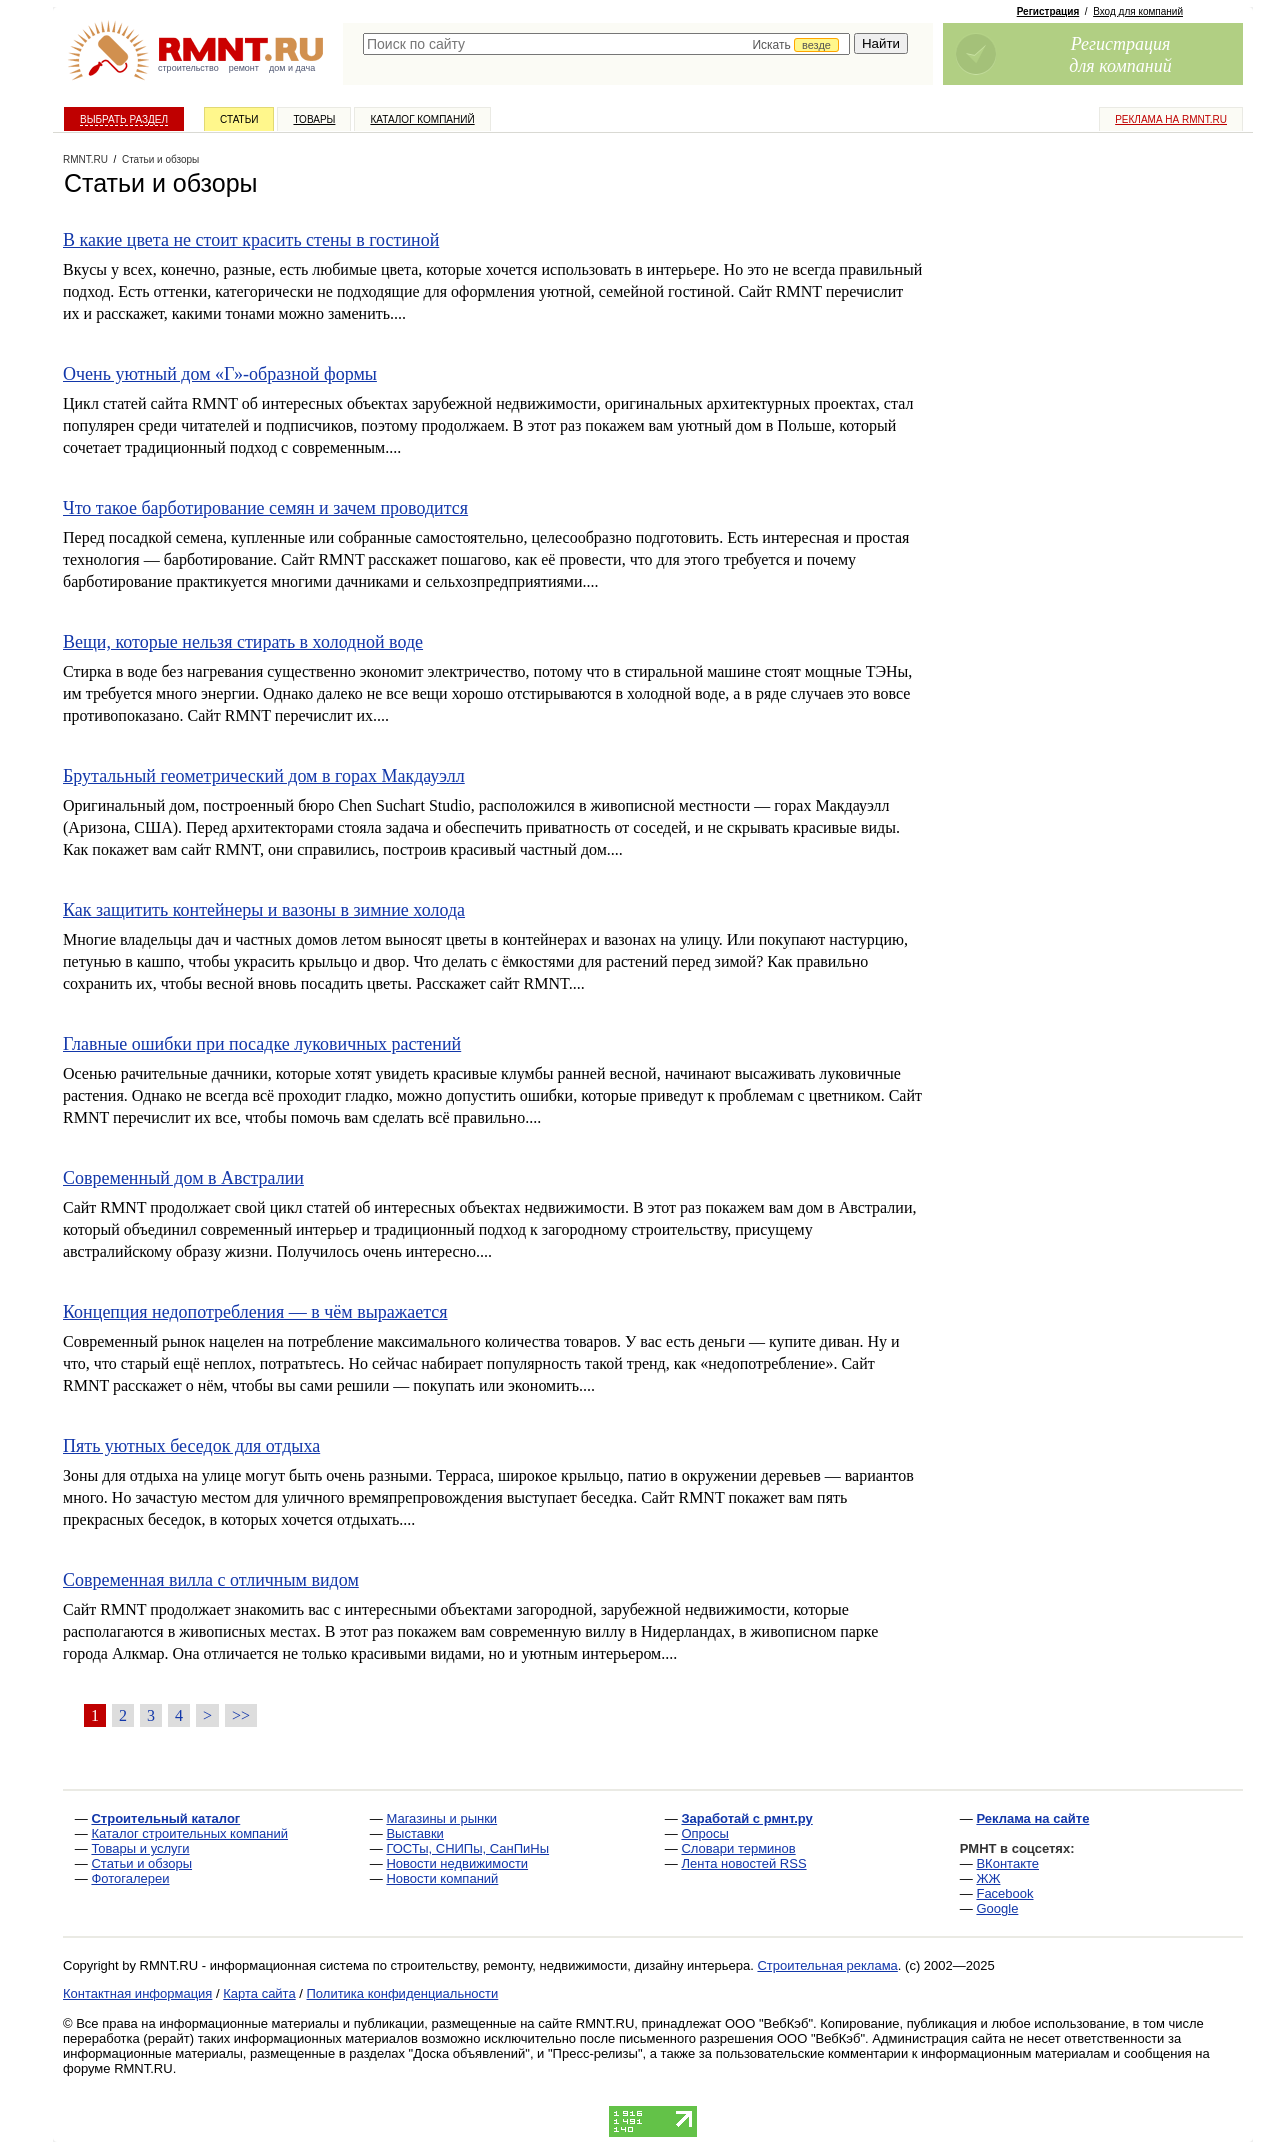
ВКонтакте (1007, 1863)
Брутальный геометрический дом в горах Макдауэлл (264, 776)
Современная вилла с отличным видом (211, 1580)
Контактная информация (137, 1993)
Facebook (1004, 1893)
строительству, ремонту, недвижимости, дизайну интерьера (571, 1965)
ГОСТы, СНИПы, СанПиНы (467, 1848)
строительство (188, 68)
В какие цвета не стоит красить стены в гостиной (251, 240)
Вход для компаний (1138, 11)
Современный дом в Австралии (183, 1178)
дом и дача (292, 68)
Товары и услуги (140, 1848)
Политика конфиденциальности (403, 1993)
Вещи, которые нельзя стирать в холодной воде (243, 642)
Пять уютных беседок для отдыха (191, 1446)
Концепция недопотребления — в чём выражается (255, 1312)
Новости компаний (442, 1878)
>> (241, 1715)
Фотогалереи (130, 1878)
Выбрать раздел (124, 119)
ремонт (244, 68)
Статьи (239, 119)
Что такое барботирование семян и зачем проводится (265, 508)
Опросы (704, 1833)
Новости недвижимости (457, 1863)
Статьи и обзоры (141, 1863)
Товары (314, 119)
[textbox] (606, 44)
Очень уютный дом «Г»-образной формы (220, 374)
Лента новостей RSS (743, 1863)
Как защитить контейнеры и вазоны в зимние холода (264, 910)
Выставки (414, 1833)
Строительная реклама (827, 1965)
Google (997, 1908)
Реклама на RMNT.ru (1171, 119)
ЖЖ (988, 1878)
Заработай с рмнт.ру (746, 1818)
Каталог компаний (422, 119)
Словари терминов (738, 1848)
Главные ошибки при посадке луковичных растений (262, 1044)
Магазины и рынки (441, 1818)
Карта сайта (259, 1993)
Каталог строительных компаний (189, 1833)
